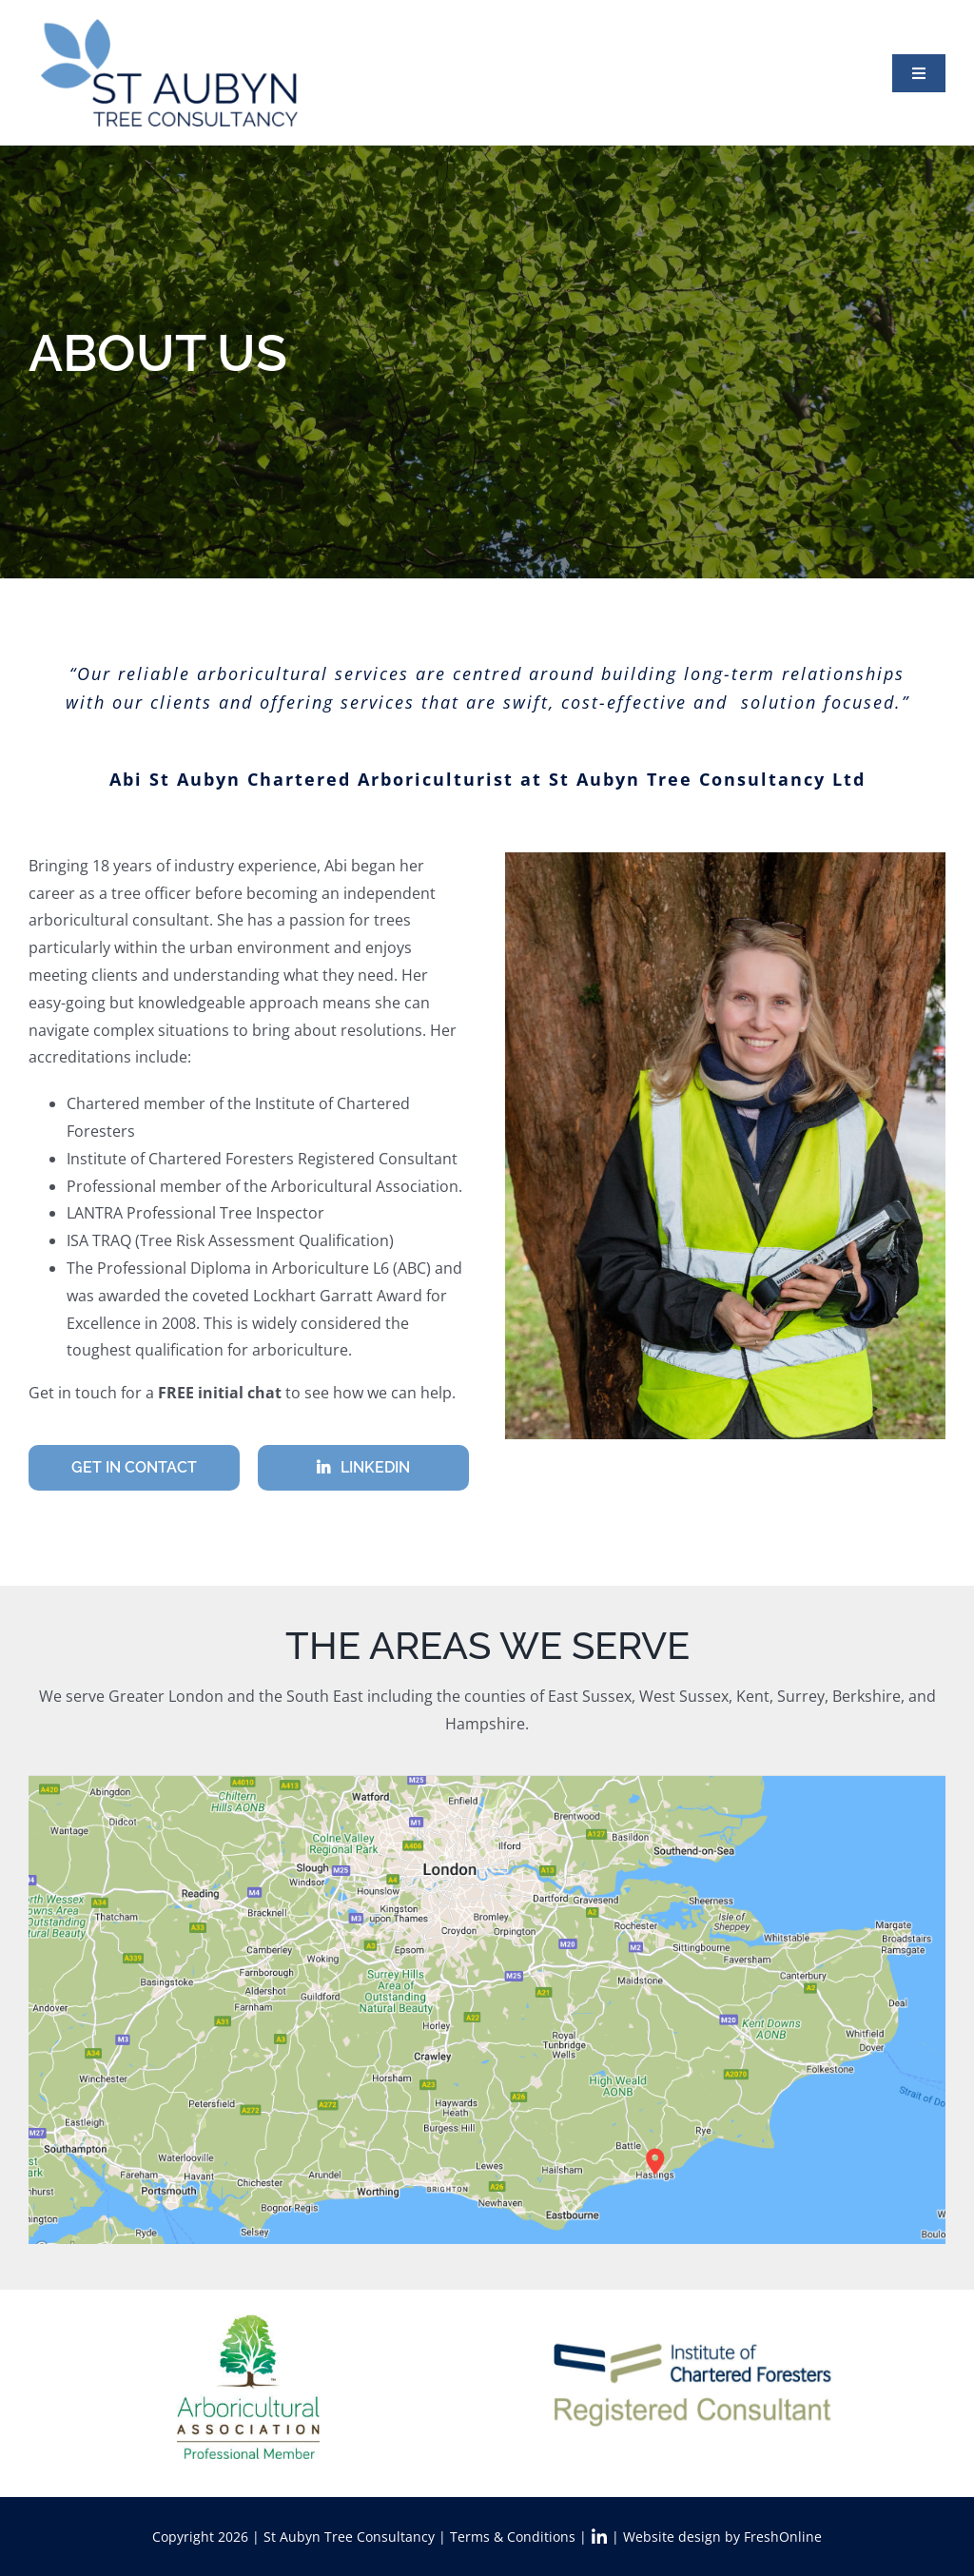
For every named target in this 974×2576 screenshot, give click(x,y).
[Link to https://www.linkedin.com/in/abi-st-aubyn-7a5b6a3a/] (599, 2537)
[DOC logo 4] (695, 2347)
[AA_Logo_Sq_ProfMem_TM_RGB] (248, 2316)
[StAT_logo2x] (169, 26)
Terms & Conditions (512, 2536)
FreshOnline (783, 2536)
